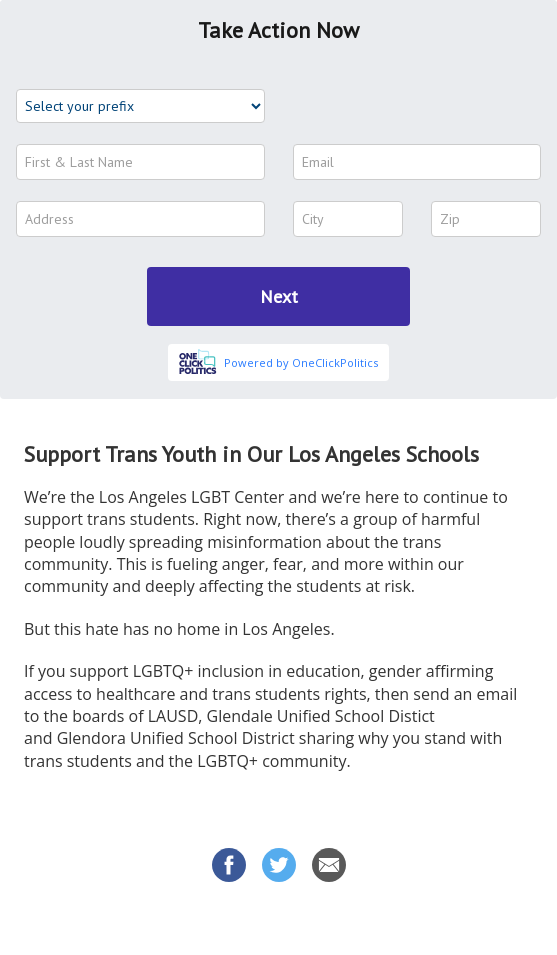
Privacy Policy (452, 924)
